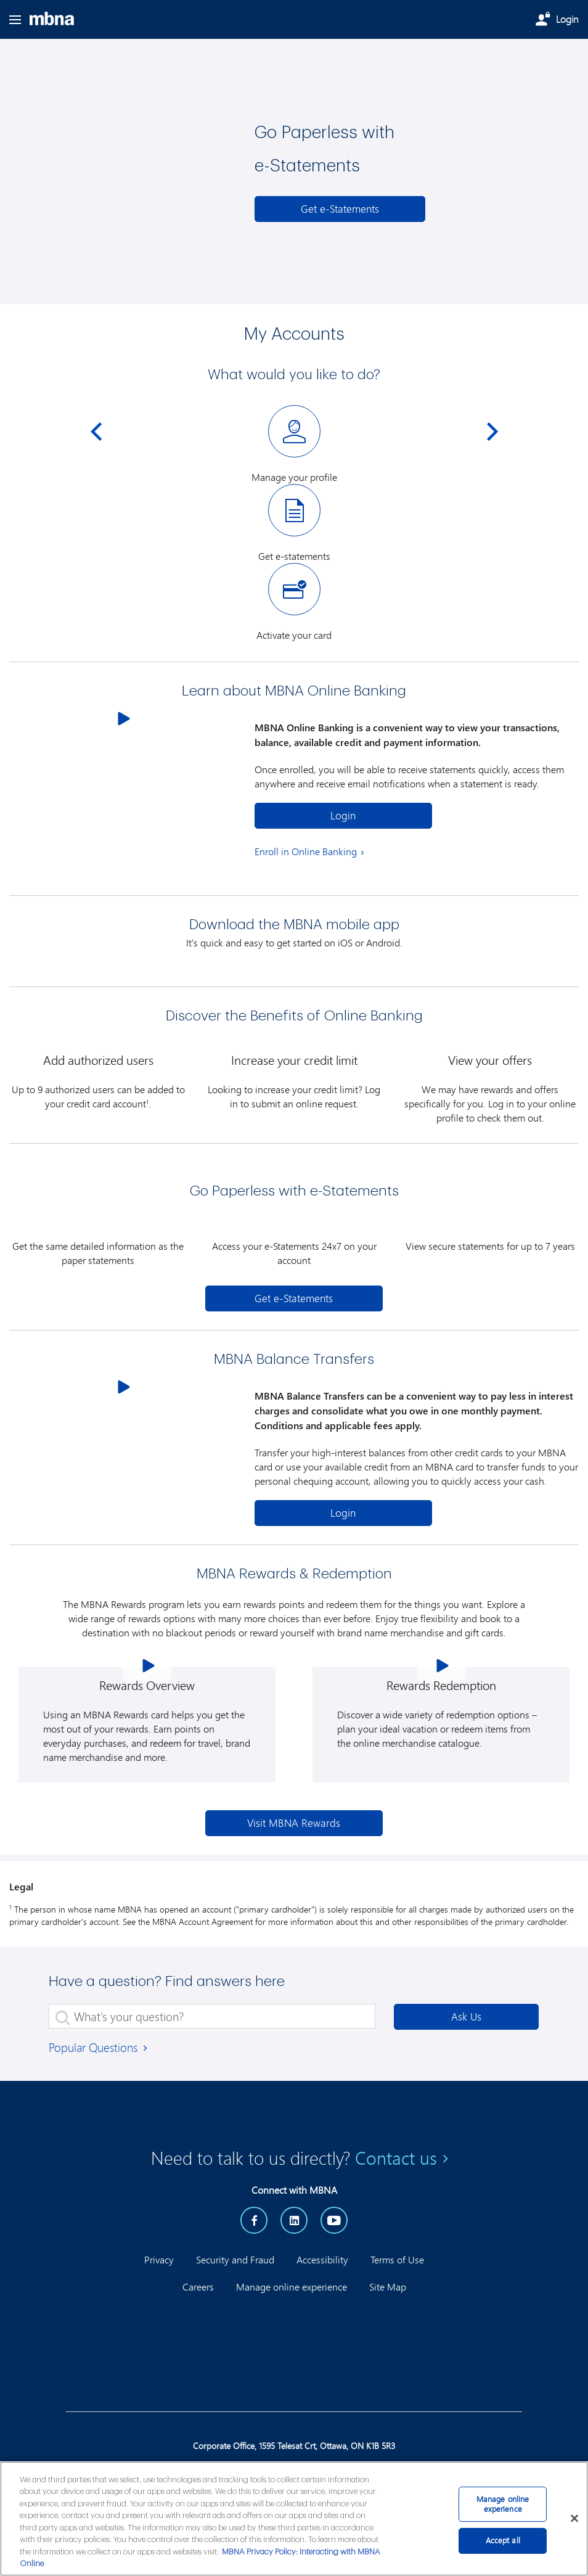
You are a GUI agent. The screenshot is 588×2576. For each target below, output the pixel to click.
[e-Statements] (340, 209)
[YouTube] (334, 2220)
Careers (198, 2286)
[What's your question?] (212, 2016)
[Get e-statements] (294, 523)
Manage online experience (291, 2286)
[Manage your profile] (294, 444)
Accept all (503, 2540)
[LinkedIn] (294, 2220)
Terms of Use (397, 2259)
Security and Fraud (235, 2259)
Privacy (159, 2259)
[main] (294, 2518)
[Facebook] (253, 2220)
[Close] (574, 2518)
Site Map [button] (387, 2286)
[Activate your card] (294, 602)
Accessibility (322, 2259)
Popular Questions (99, 2047)
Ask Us (466, 2016)
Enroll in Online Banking (306, 851)
